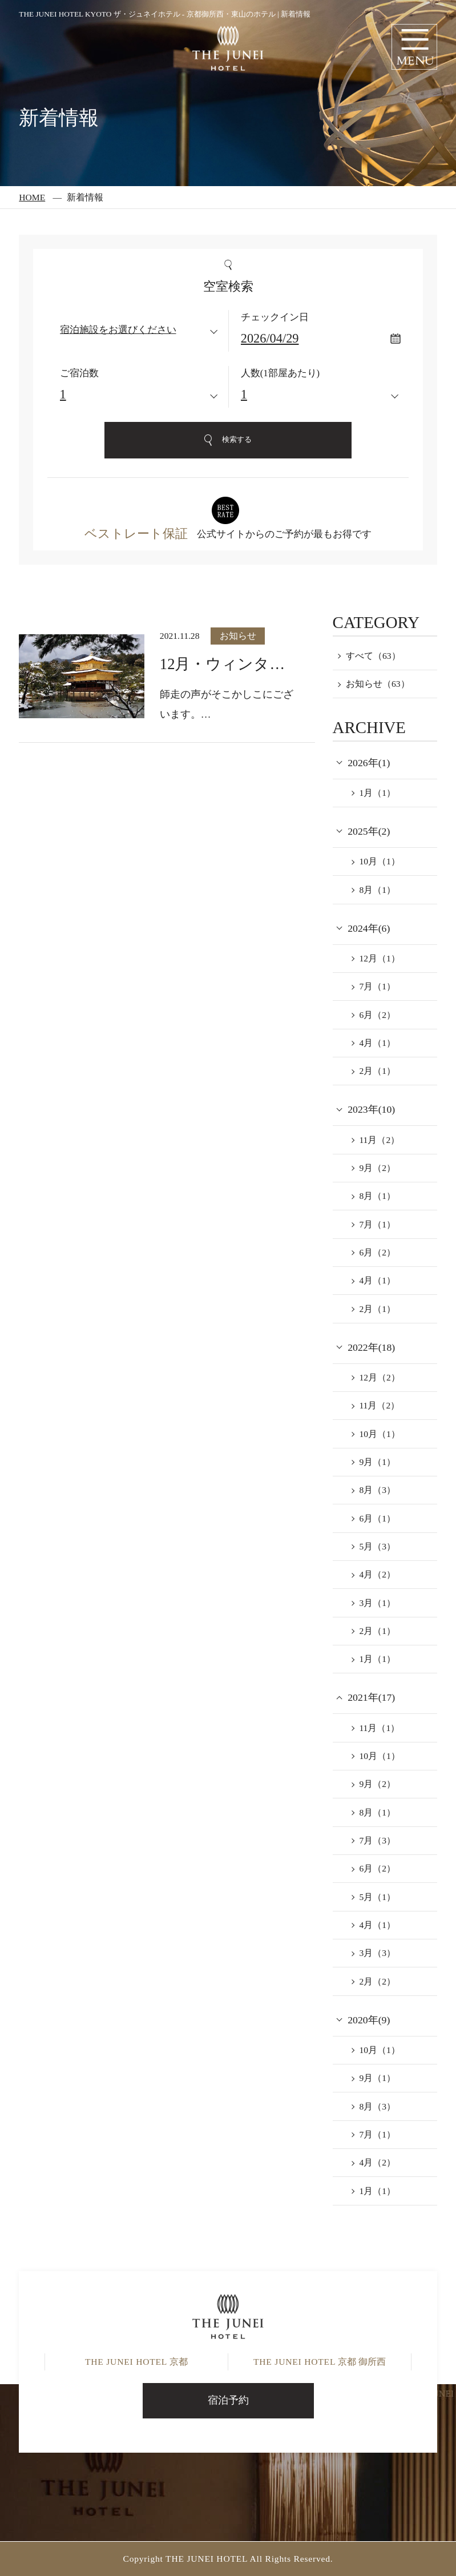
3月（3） (377, 1953)
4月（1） (377, 1043)
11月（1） (379, 1728)
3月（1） (377, 1603)
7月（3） (377, 1840)
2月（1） (377, 1071)
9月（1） (377, 1462)
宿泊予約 (228, 2400)
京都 (136, 2361)
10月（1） (379, 861)
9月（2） (377, 1168)
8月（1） (377, 890)
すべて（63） (373, 656)
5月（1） (377, 1897)
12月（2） (379, 1377)
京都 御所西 (319, 2361)
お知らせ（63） (378, 684)
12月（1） (379, 958)
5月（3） (377, 1546)
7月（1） (377, 986)
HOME (32, 197)
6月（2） (377, 1015)
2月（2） (377, 1981)
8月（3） (377, 1490)
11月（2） (379, 1140)
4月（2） (377, 1574)
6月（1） (377, 1518)
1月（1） (377, 793)
